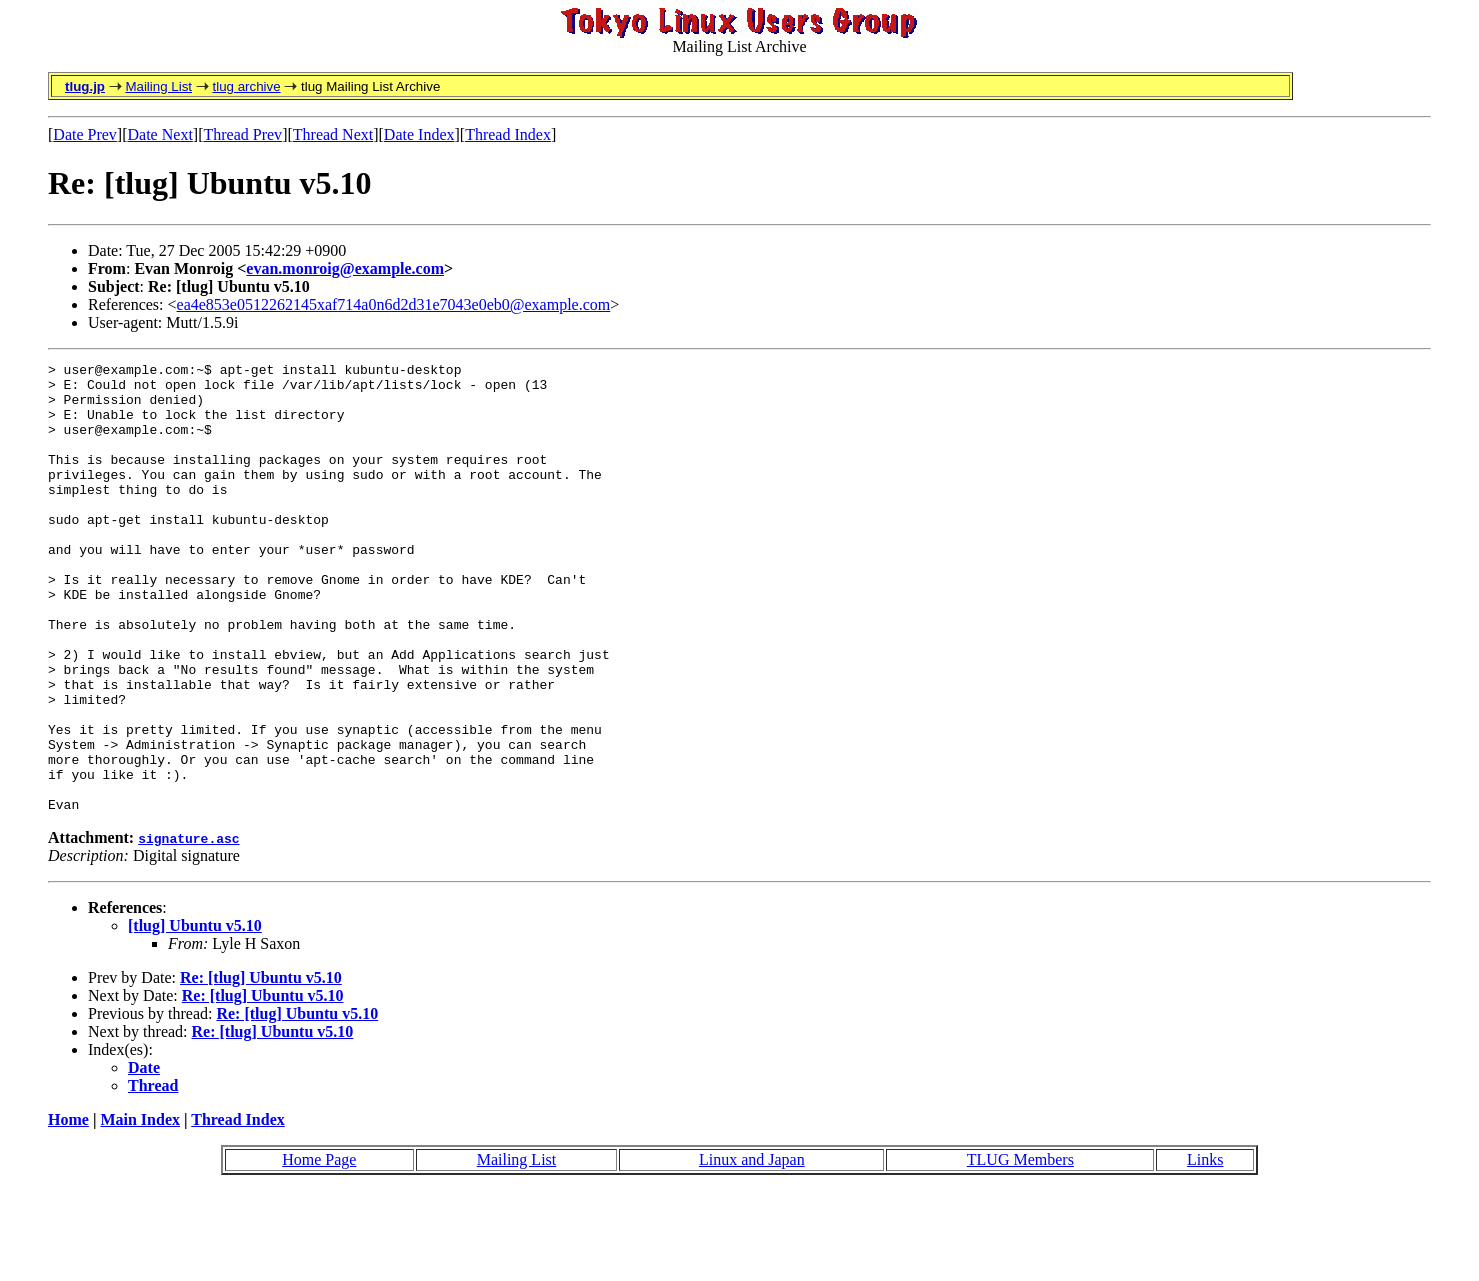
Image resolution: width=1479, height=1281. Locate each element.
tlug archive (246, 86)
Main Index (140, 1209)
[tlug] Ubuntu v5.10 (195, 1015)
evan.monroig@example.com (345, 268)
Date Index (419, 134)
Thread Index (508, 134)
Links (1205, 1249)
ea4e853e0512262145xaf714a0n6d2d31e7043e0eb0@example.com (394, 304)
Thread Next (333, 134)
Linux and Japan (752, 1249)
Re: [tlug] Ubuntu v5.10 (261, 1067)
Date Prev (85, 134)
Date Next (160, 134)
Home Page (319, 1249)
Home (68, 1209)
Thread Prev (242, 134)
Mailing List (158, 86)
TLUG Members (1020, 1249)
